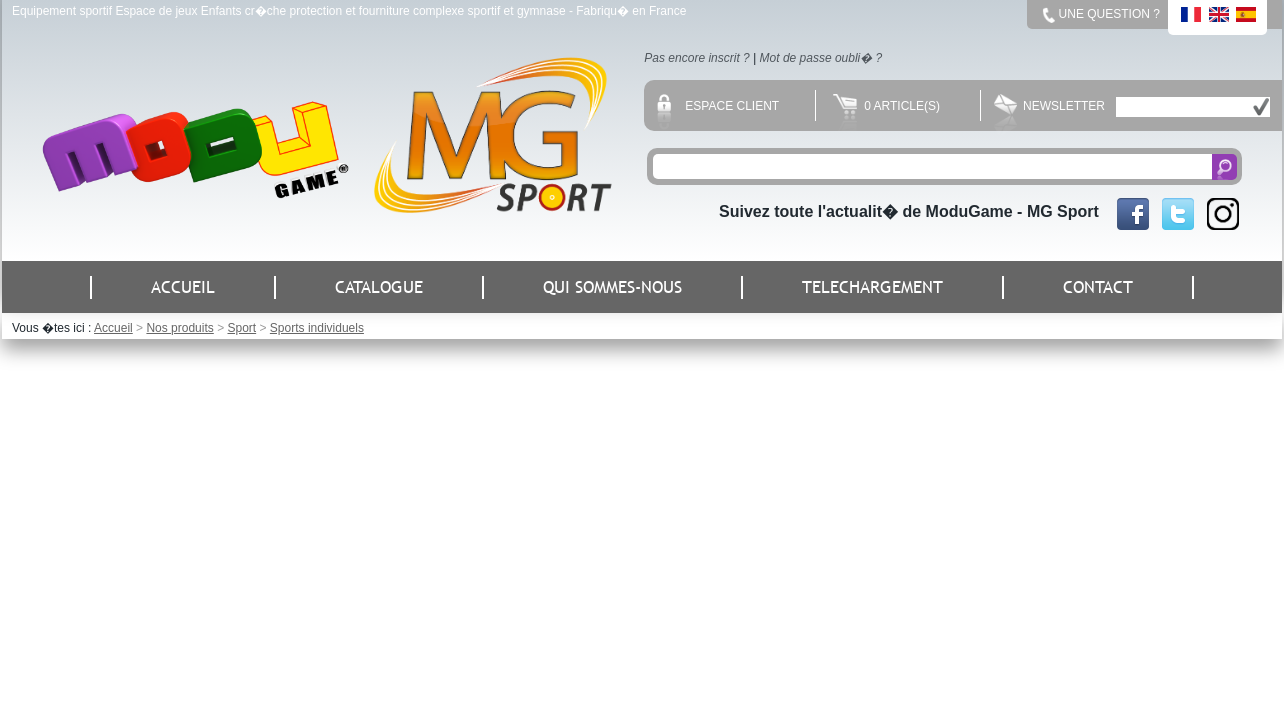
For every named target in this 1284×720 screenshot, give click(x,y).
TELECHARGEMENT (872, 287)
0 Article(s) (886, 106)
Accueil (113, 328)
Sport (241, 328)
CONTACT (1098, 287)
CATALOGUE (379, 287)
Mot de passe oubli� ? (821, 58)
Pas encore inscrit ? (696, 58)
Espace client (718, 106)
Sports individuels (317, 328)
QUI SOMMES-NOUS (612, 287)
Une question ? (1109, 14)
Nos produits (179, 328)
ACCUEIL (183, 287)
